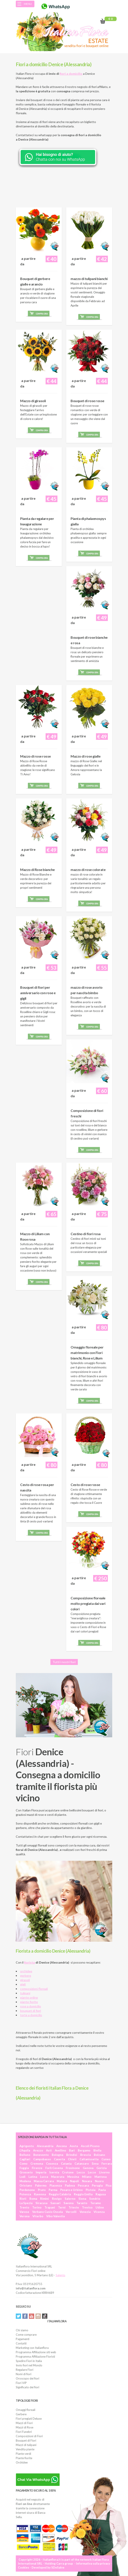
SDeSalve (57, 2567)
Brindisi (71, 2155)
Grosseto (26, 2172)
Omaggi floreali (25, 2410)
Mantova (100, 2176)
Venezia (85, 2212)
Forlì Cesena (54, 2168)
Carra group (64, 2563)
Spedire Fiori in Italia (29, 2361)
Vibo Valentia (55, 2216)
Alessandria (45, 2146)
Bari (72, 2150)
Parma (53, 2190)
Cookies (23, 2567)
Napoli (74, 2181)
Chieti (72, 2159)
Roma (33, 2198)
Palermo (40, 2185)
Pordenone (27, 2190)
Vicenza (99, 2212)
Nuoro (99, 2181)
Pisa (108, 2185)
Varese (24, 2212)
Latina (32, 2176)
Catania (66, 2163)
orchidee (26, 1971)
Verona (24, 2216)
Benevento (41, 2155)
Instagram (38, 2316)
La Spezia (26, 2203)
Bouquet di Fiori (26, 2440)
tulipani (25, 1993)
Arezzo (38, 2150)
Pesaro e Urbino (71, 2190)
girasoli (25, 1980)
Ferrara (106, 2163)
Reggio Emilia (83, 2194)
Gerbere (21, 2414)
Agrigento (27, 2146)
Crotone (68, 2172)
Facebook (25, 2316)
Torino (36, 2207)
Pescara (83, 2185)
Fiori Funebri (24, 2431)
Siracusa (41, 2203)
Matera (62, 2181)
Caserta (59, 2159)
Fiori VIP (21, 2383)
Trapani (49, 2207)
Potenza (25, 2194)
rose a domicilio (30, 2006)
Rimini (44, 2198)
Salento (60, 2275)
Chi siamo (22, 2330)
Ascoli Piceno (90, 2146)
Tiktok (44, 2316)
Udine (100, 2207)
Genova (88, 2168)
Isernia (54, 2172)
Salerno (70, 2198)
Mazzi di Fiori (24, 2423)
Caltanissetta (89, 2159)
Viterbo (37, 2216)
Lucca (44, 2176)
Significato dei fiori (27, 2387)
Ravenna (40, 2194)
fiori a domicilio (71, 73)
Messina (73, 2176)
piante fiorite (29, 2002)
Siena (82, 2198)
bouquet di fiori (30, 2010)
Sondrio (94, 2198)
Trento (24, 2207)
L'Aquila (25, 2150)
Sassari (55, 2203)
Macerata (57, 2176)
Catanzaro (82, 2163)
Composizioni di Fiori (29, 2436)
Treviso (87, 2207)
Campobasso (42, 2159)
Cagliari (25, 2159)
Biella (97, 2150)
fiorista (29, 1962)
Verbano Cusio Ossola (47, 2212)
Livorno (104, 2172)
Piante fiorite (24, 2458)
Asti (49, 2150)
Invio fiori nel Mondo (29, 2365)
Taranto (81, 2203)
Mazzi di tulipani (26, 2445)
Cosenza (52, 2163)
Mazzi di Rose (24, 2427)
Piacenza (56, 2185)
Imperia (41, 2172)
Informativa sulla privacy (93, 2563)
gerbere (25, 1975)
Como (23, 2163)
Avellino (60, 2150)
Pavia (102, 2190)
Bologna (57, 2155)
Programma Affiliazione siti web (36, 2352)
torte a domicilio (31, 2015)
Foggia (24, 2168)
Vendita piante (25, 2449)
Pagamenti (22, 2339)
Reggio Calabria (60, 2194)
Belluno (25, 2155)
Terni (62, 2207)
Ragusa (101, 2194)
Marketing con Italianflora (32, 2347)
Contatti (21, 2343)
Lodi (22, 2176)
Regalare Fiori (24, 2369)
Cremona (36, 2163)
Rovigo (57, 2198)
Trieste (74, 2207)
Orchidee (22, 2462)
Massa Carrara (44, 2181)
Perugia (97, 2185)
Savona (68, 2203)
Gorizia (101, 2168)
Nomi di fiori (23, 2374)
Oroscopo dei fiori (27, 2378)
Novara (87, 2181)
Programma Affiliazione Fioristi (35, 2356)
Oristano (26, 2185)
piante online (29, 1997)
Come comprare (26, 2334)
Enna (95, 2163)
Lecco (81, 2172)
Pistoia (90, 2190)
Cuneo (105, 2159)
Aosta (74, 2146)
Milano (86, 2176)
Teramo (95, 2203)
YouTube (31, 2316)
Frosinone (73, 2168)
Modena (25, 2181)
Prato (42, 2190)
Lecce (92, 2172)
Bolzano (99, 2155)
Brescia (85, 2155)
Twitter (18, 2316)
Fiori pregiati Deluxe (29, 2418)
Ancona (61, 2146)
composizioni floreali (34, 1989)
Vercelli (71, 2212)
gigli (23, 1984)
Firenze (37, 2168)
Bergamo (84, 2150)
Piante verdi (23, 2453)
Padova (70, 2185)
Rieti (23, 2198)
